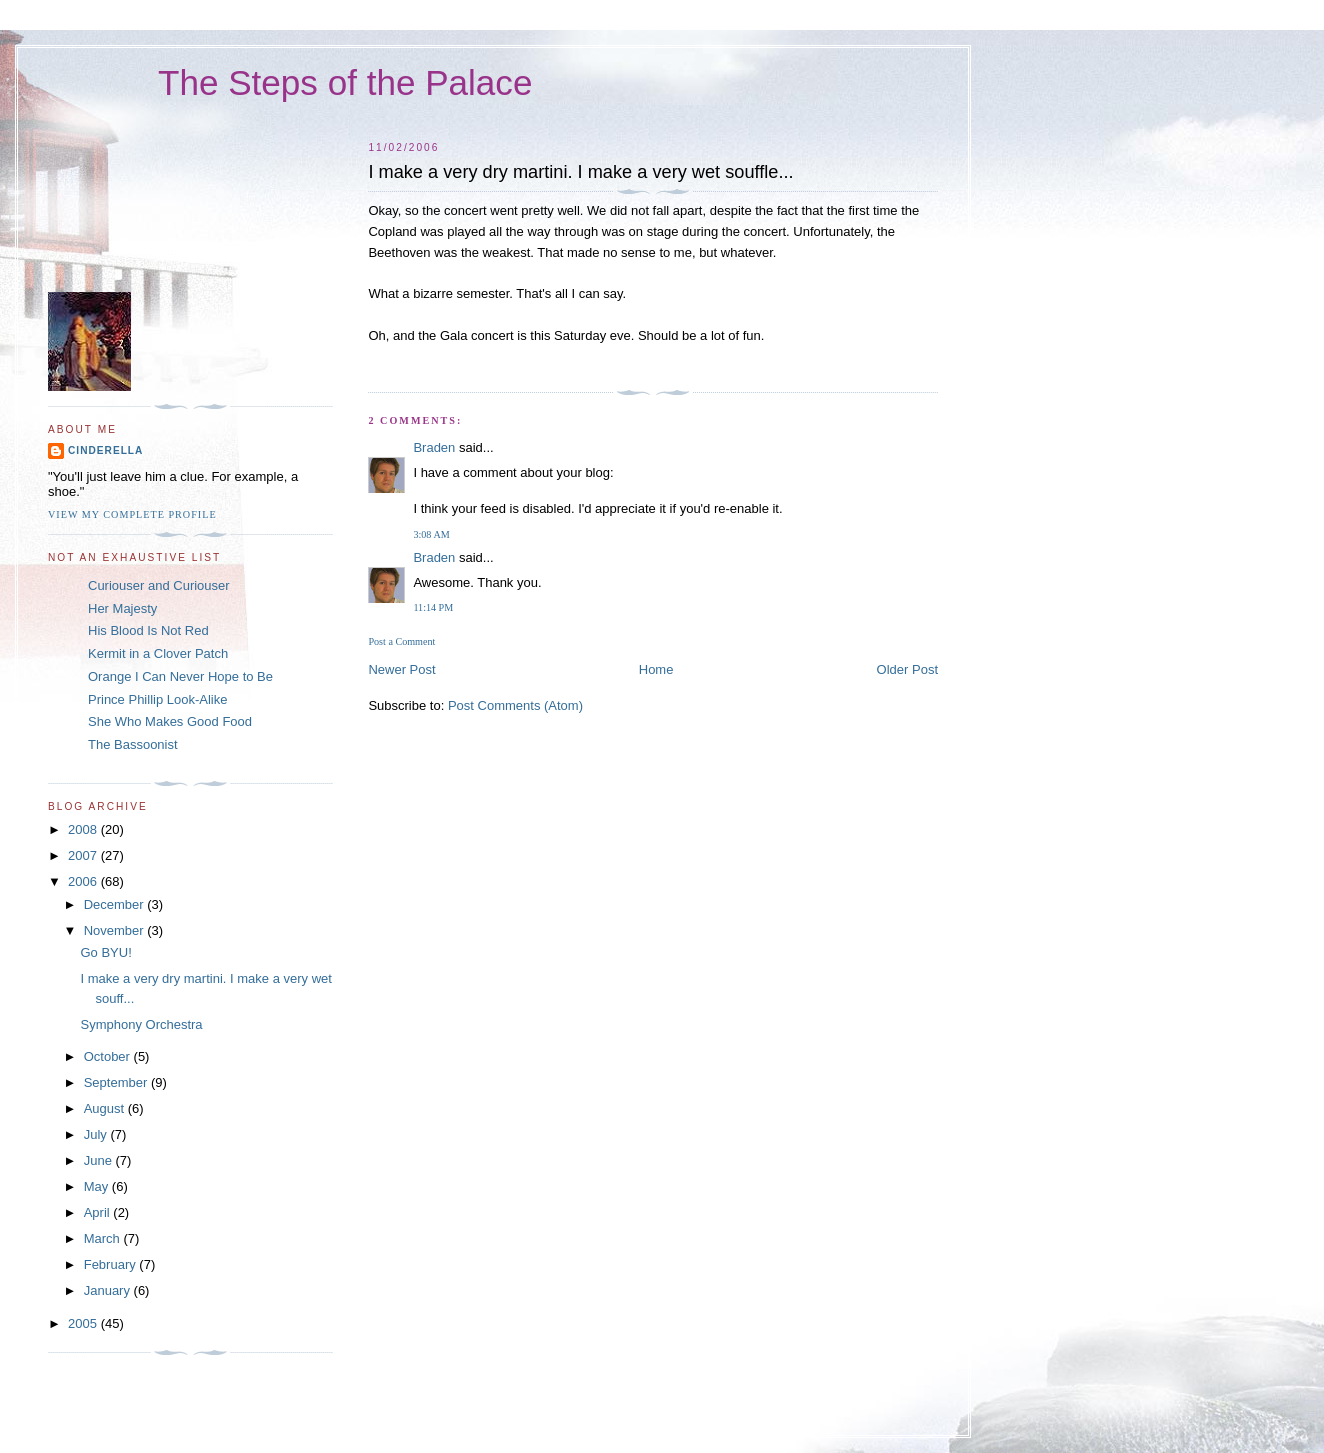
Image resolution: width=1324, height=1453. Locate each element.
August (106, 1108)
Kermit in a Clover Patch (158, 653)
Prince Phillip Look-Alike (157, 699)
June (100, 1160)
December (116, 904)
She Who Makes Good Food (170, 721)
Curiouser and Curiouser (159, 585)
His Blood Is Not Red (148, 630)
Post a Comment (401, 641)
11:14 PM (433, 607)
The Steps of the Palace (345, 82)
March (104, 1238)
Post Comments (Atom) (515, 705)
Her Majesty (122, 608)
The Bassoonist (133, 744)
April (99, 1212)
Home (656, 669)
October (109, 1056)
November (116, 930)
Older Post (907, 669)
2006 (84, 881)
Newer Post (401, 669)
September (117, 1082)
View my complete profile (132, 514)
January (109, 1290)
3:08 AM (431, 534)
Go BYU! (105, 952)
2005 (84, 1323)
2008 (84, 829)
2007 (84, 855)
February (112, 1264)
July (97, 1134)
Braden (434, 447)
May (98, 1186)
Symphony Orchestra (141, 1024)
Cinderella (105, 450)
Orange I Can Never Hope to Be (180, 676)
